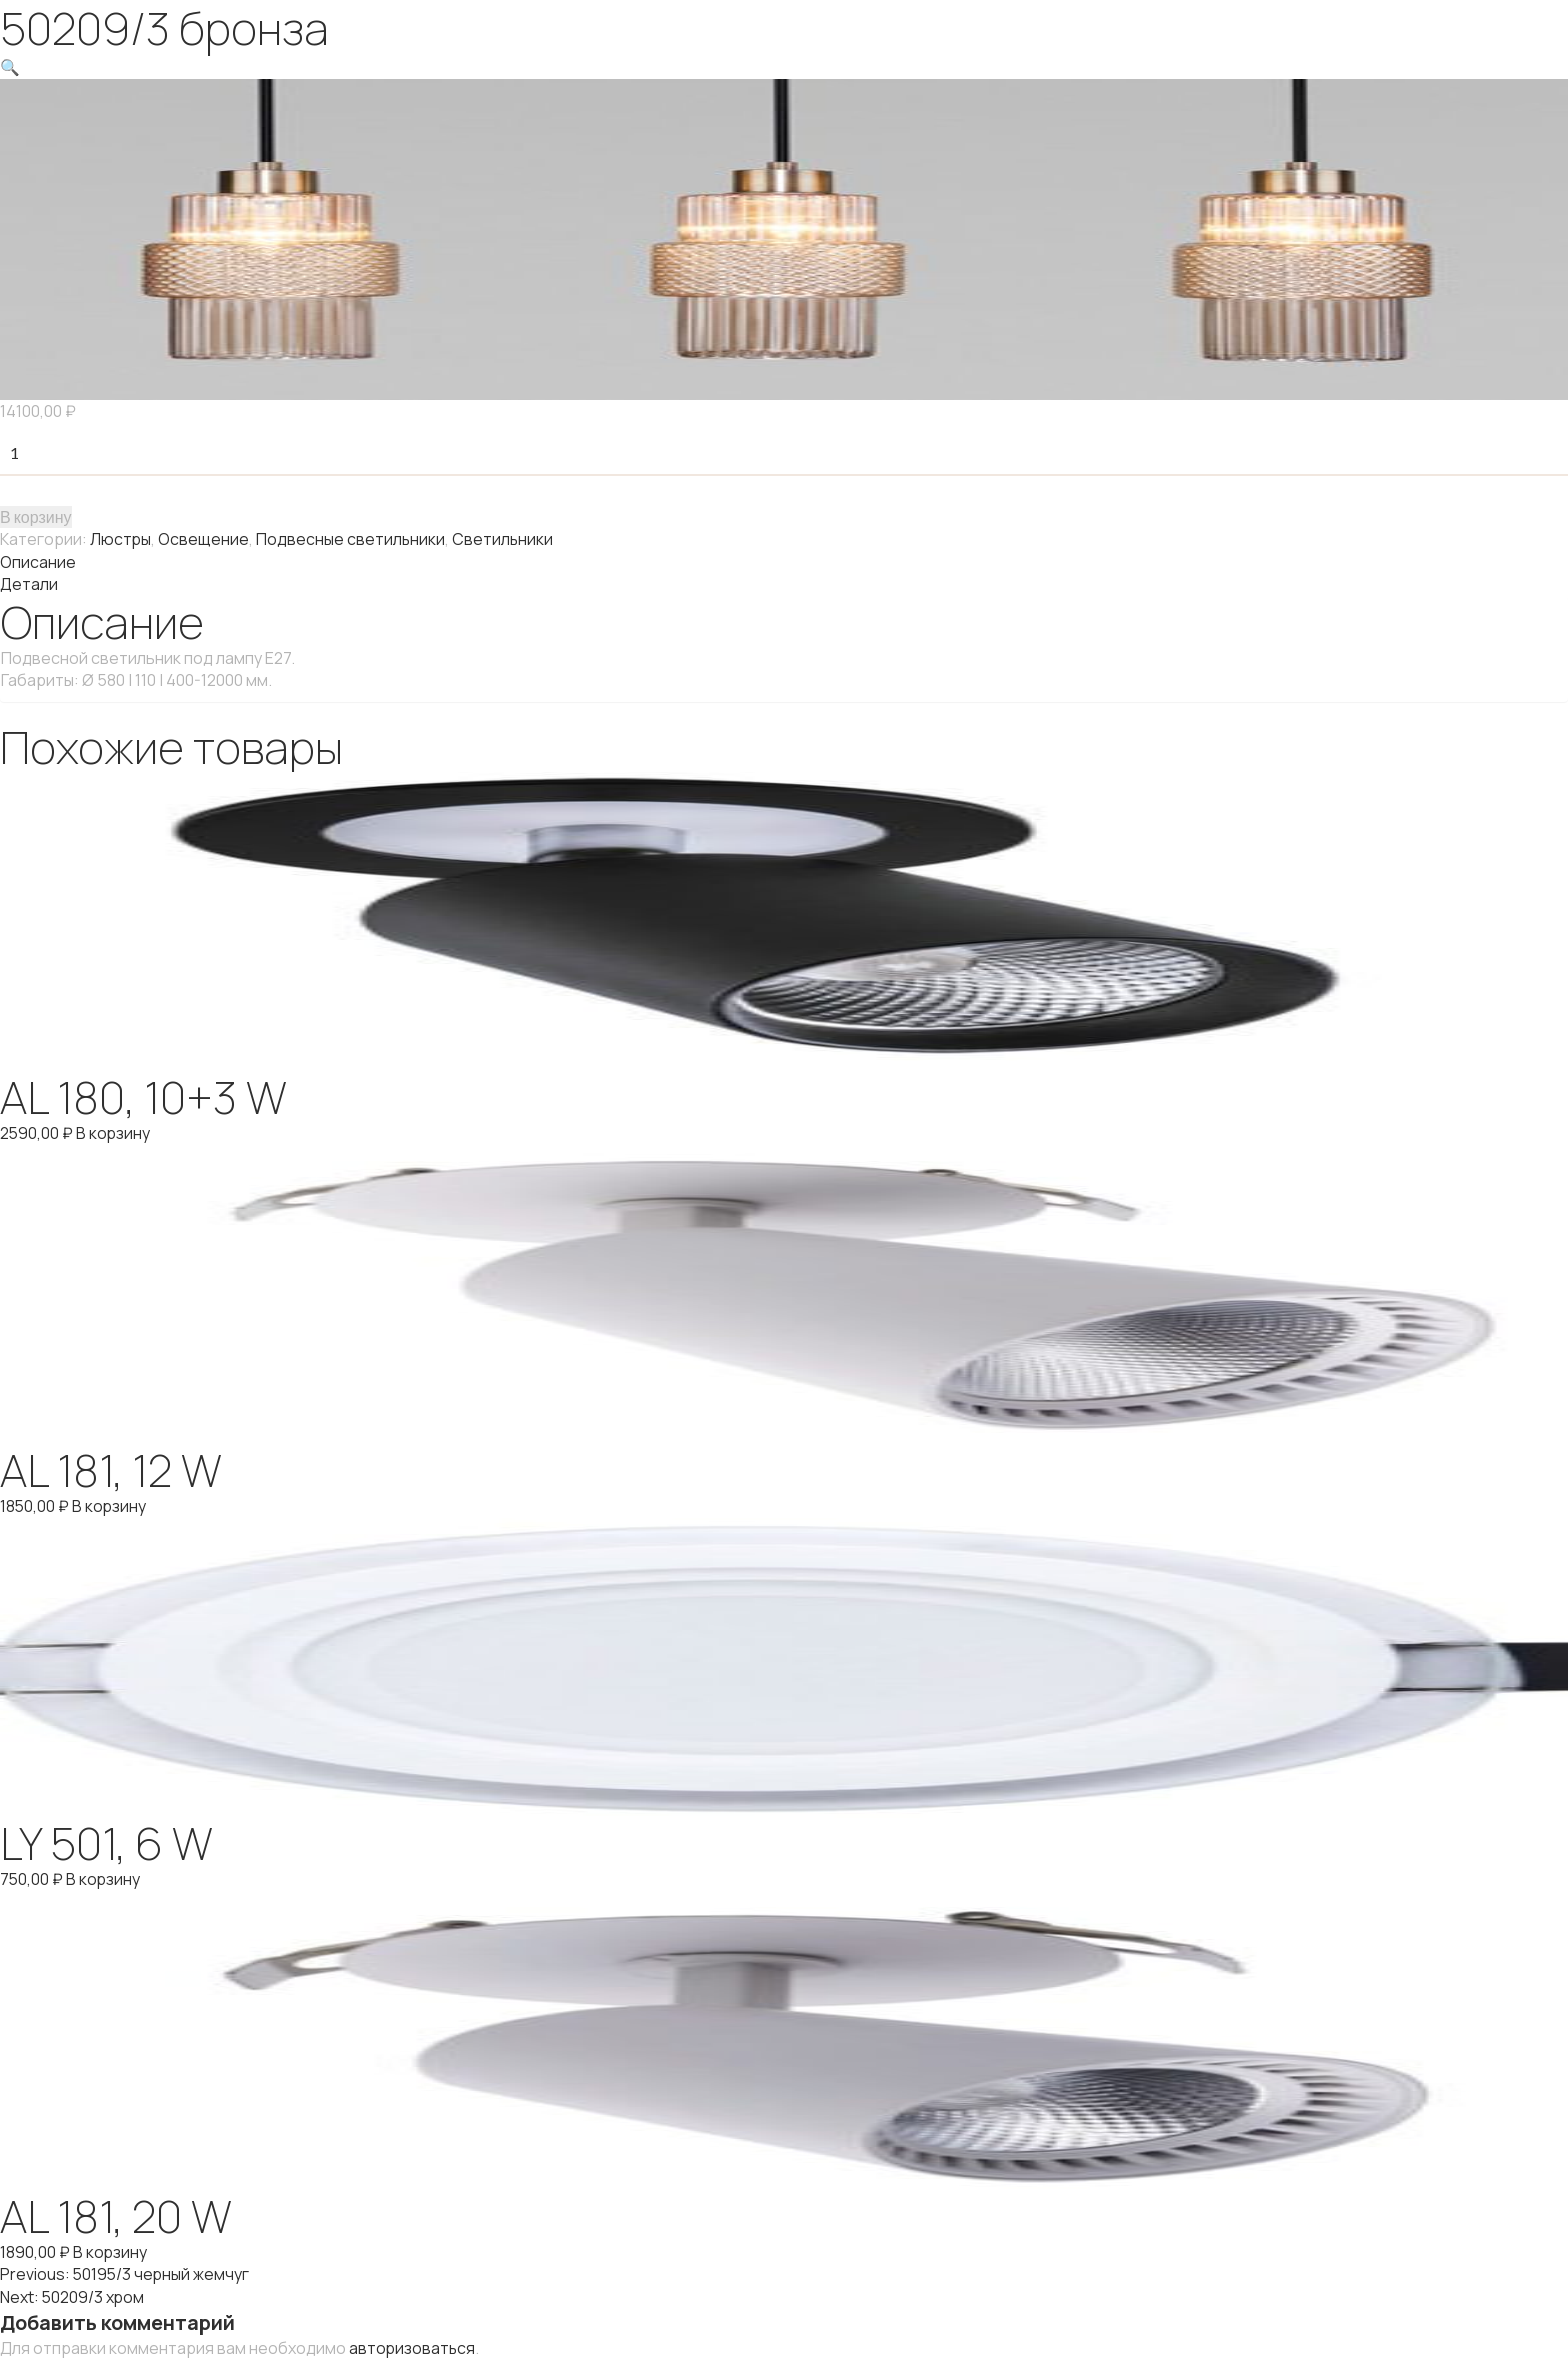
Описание (38, 560)
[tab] (784, 560)
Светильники (505, 538)
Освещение (204, 538)
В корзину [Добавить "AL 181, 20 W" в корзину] (110, 2246)
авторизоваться (413, 2340)
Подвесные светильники (352, 538)
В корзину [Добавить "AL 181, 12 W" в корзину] (110, 1502)
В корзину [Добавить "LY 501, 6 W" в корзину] (104, 1874)
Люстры (121, 538)
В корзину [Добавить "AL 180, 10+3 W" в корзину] (114, 1130)
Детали (29, 582)
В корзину (36, 515)
